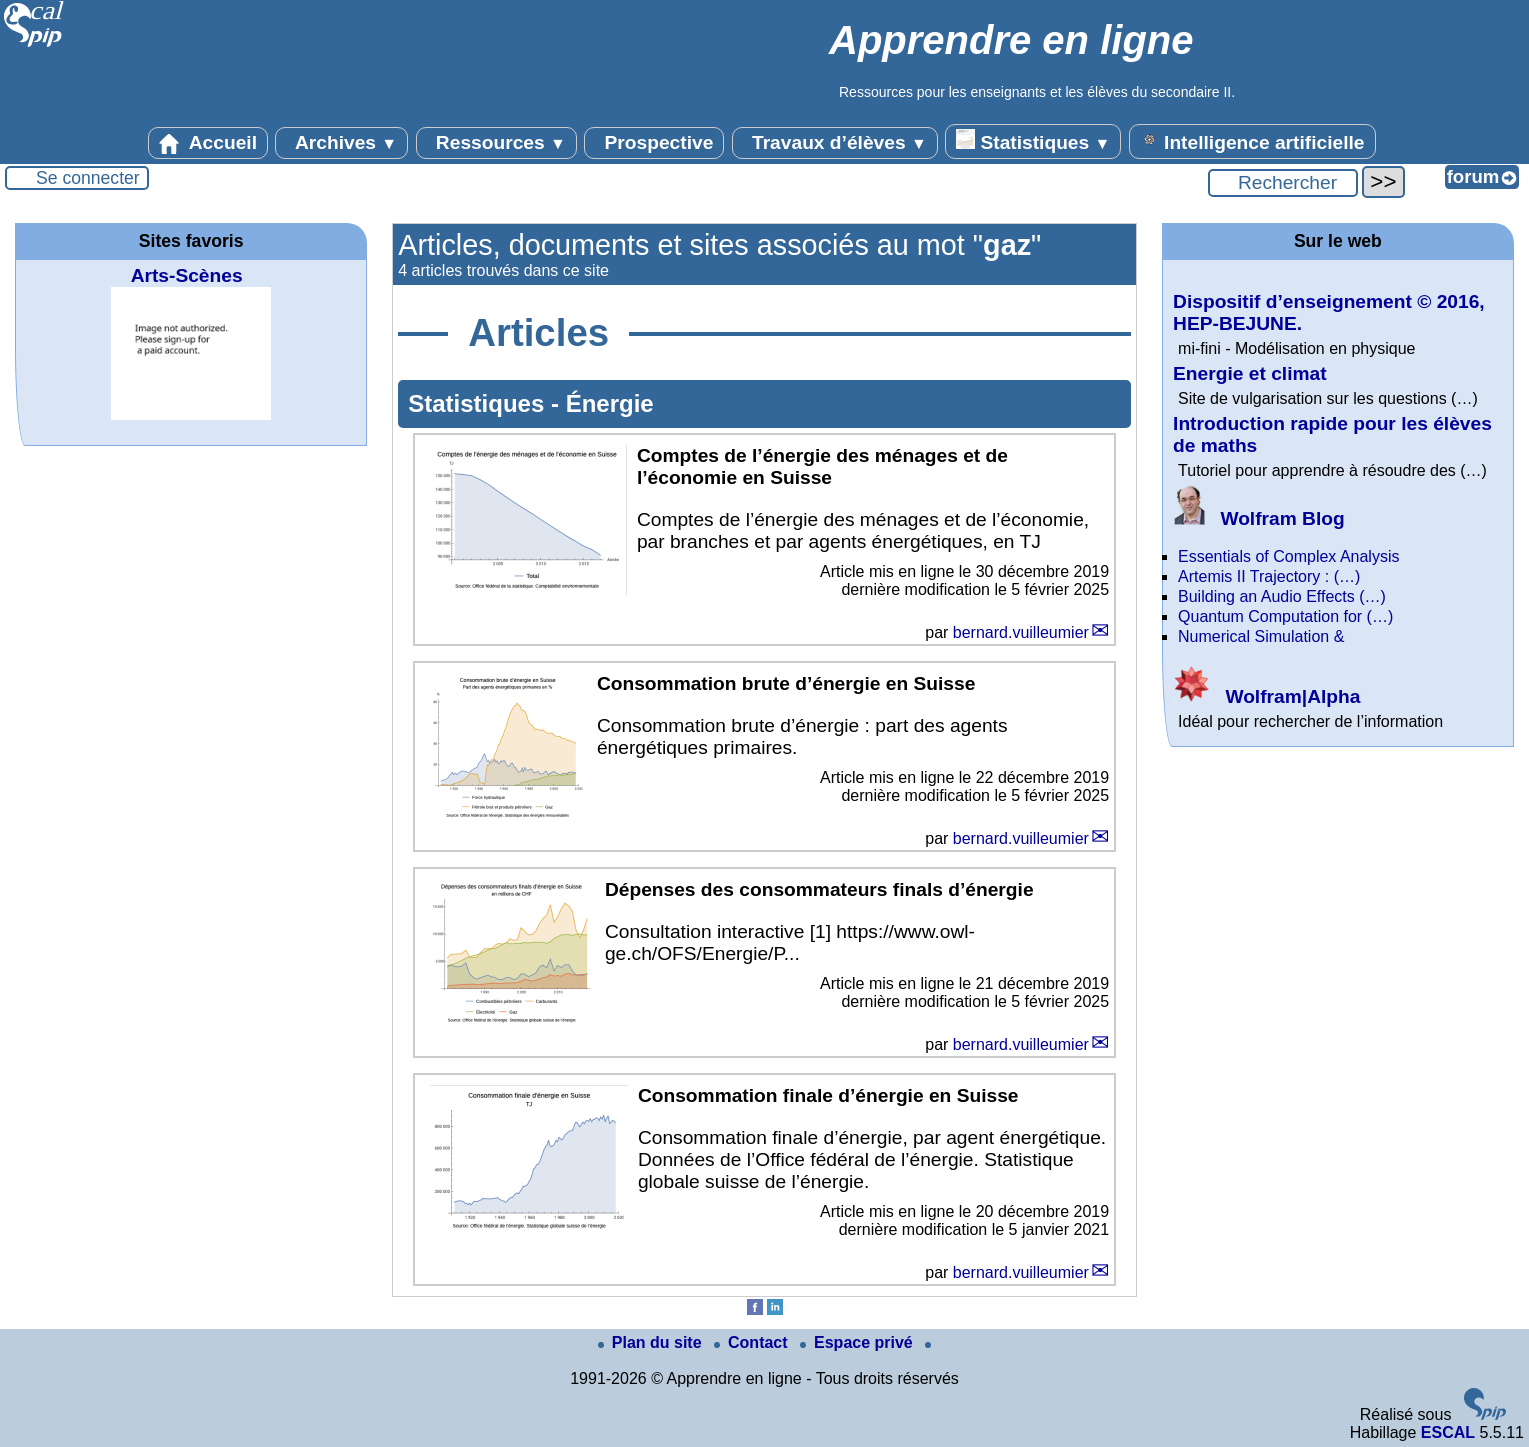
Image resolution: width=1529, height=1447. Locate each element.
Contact (753, 1342)
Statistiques (1033, 141)
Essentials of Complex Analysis (1288, 556)
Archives (341, 143)
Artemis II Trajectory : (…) (1269, 576)
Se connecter (88, 178)
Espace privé (858, 1342)
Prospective (654, 143)
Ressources (496, 143)
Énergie (610, 403)
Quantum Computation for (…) (1285, 616)
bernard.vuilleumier (1021, 632)
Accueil (208, 143)
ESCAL (1448, 1432)
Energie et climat (1250, 373)
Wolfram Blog (1259, 518)
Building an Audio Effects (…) (1282, 596)
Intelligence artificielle (1252, 141)
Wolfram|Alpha (1266, 696)
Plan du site (652, 1342)
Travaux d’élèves (835, 143)
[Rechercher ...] (1283, 183)
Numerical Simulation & (1261, 636)
